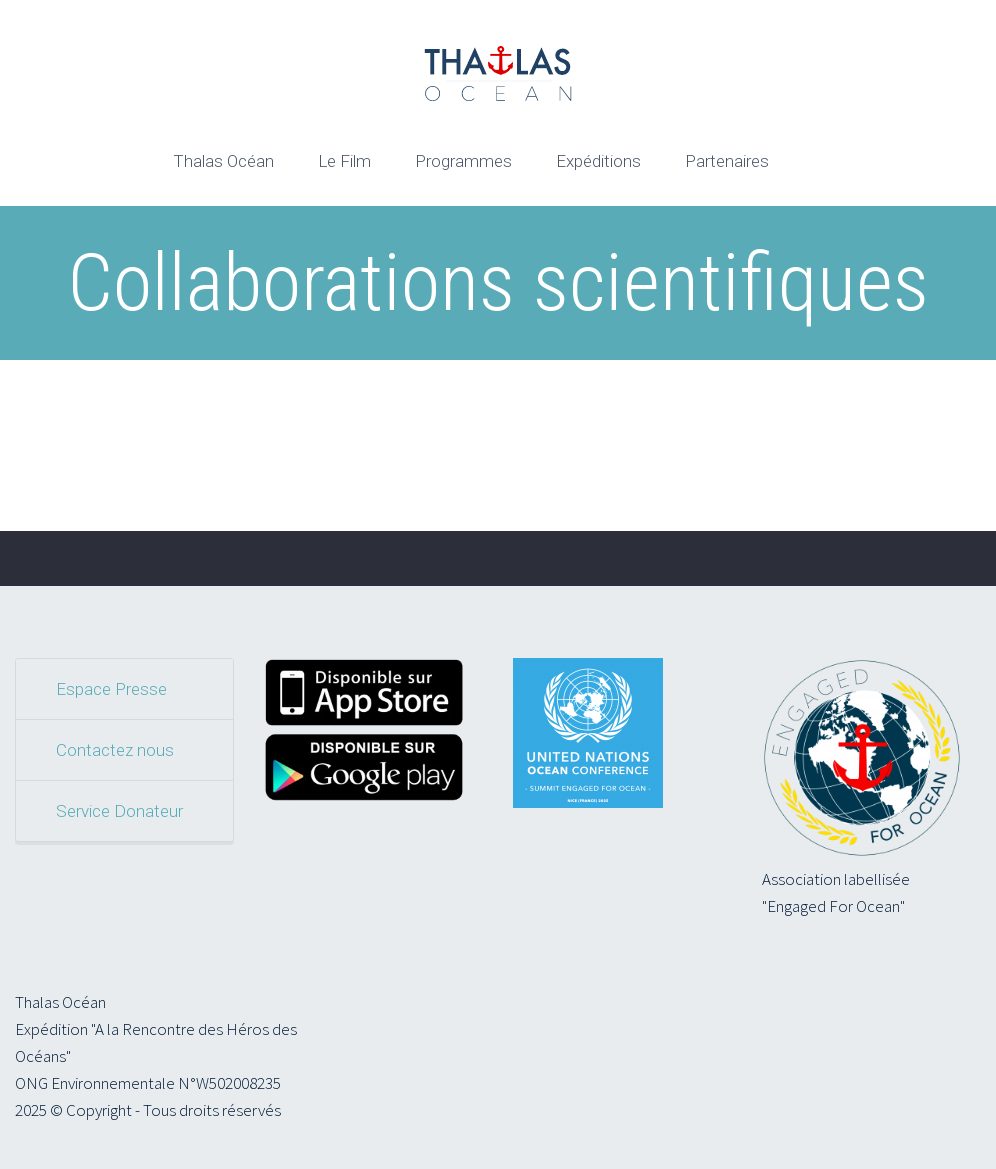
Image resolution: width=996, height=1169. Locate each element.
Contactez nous (115, 750)
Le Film (344, 161)
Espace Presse (111, 689)
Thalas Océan (223, 161)
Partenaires (727, 161)
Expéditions (598, 161)
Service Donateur (119, 811)
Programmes (463, 161)
